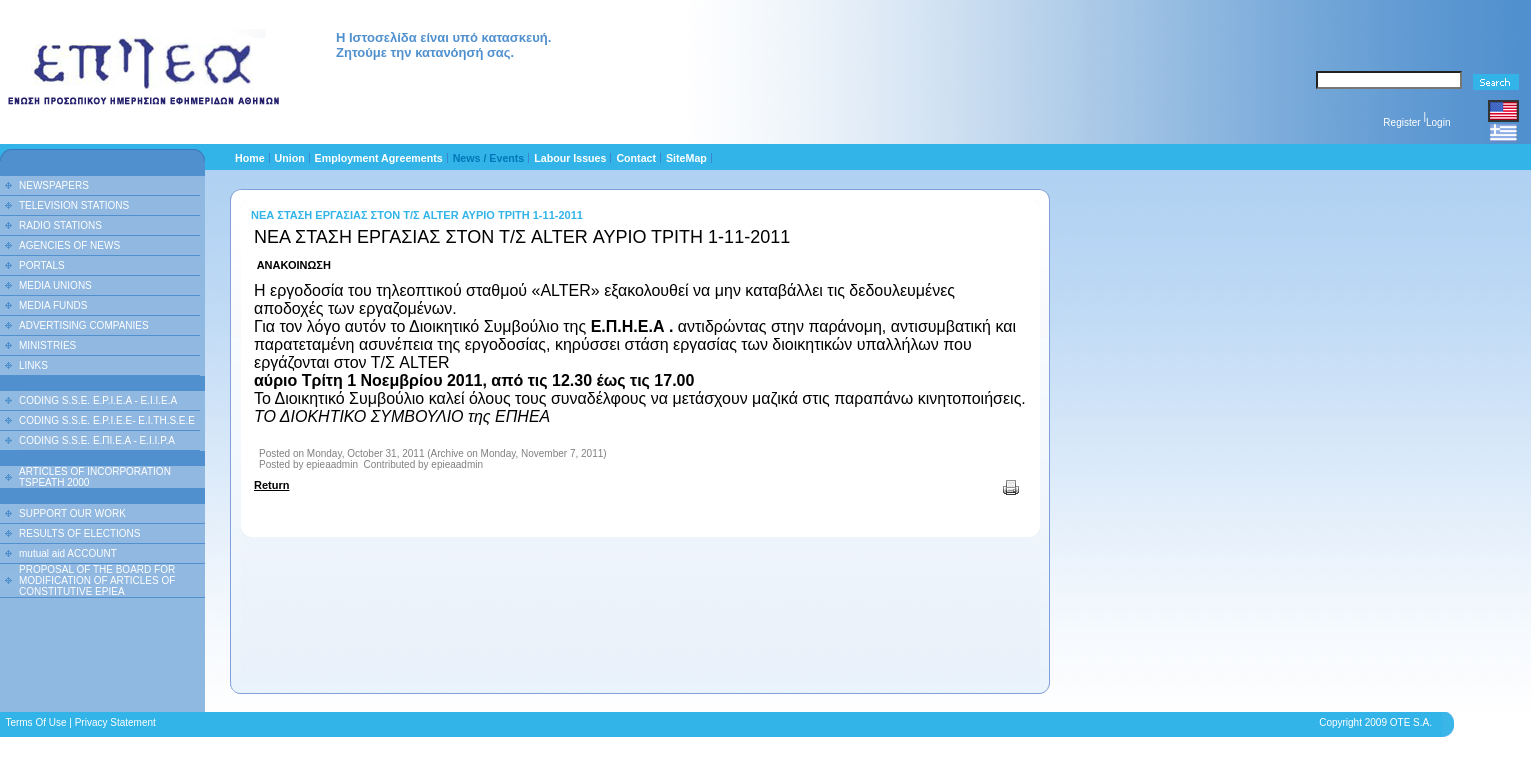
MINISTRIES (47, 345)
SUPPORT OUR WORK (72, 513)
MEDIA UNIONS (55, 285)
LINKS (33, 365)
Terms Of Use (35, 722)
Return (271, 485)
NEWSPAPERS (54, 185)
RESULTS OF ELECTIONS (80, 533)
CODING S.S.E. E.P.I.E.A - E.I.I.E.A (98, 400)
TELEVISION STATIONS (74, 205)
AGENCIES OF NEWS (69, 245)
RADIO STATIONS (60, 225)
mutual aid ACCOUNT (68, 553)
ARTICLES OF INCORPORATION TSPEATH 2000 (95, 477)
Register (1401, 122)
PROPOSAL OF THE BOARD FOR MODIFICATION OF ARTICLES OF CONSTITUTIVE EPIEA (97, 580)
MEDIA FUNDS (53, 305)
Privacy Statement (115, 722)
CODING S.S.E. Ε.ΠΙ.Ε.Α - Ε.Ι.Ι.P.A (97, 440)
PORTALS (42, 265)
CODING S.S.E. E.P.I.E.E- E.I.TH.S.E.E (107, 420)
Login (1438, 122)
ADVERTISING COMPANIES (84, 325)
